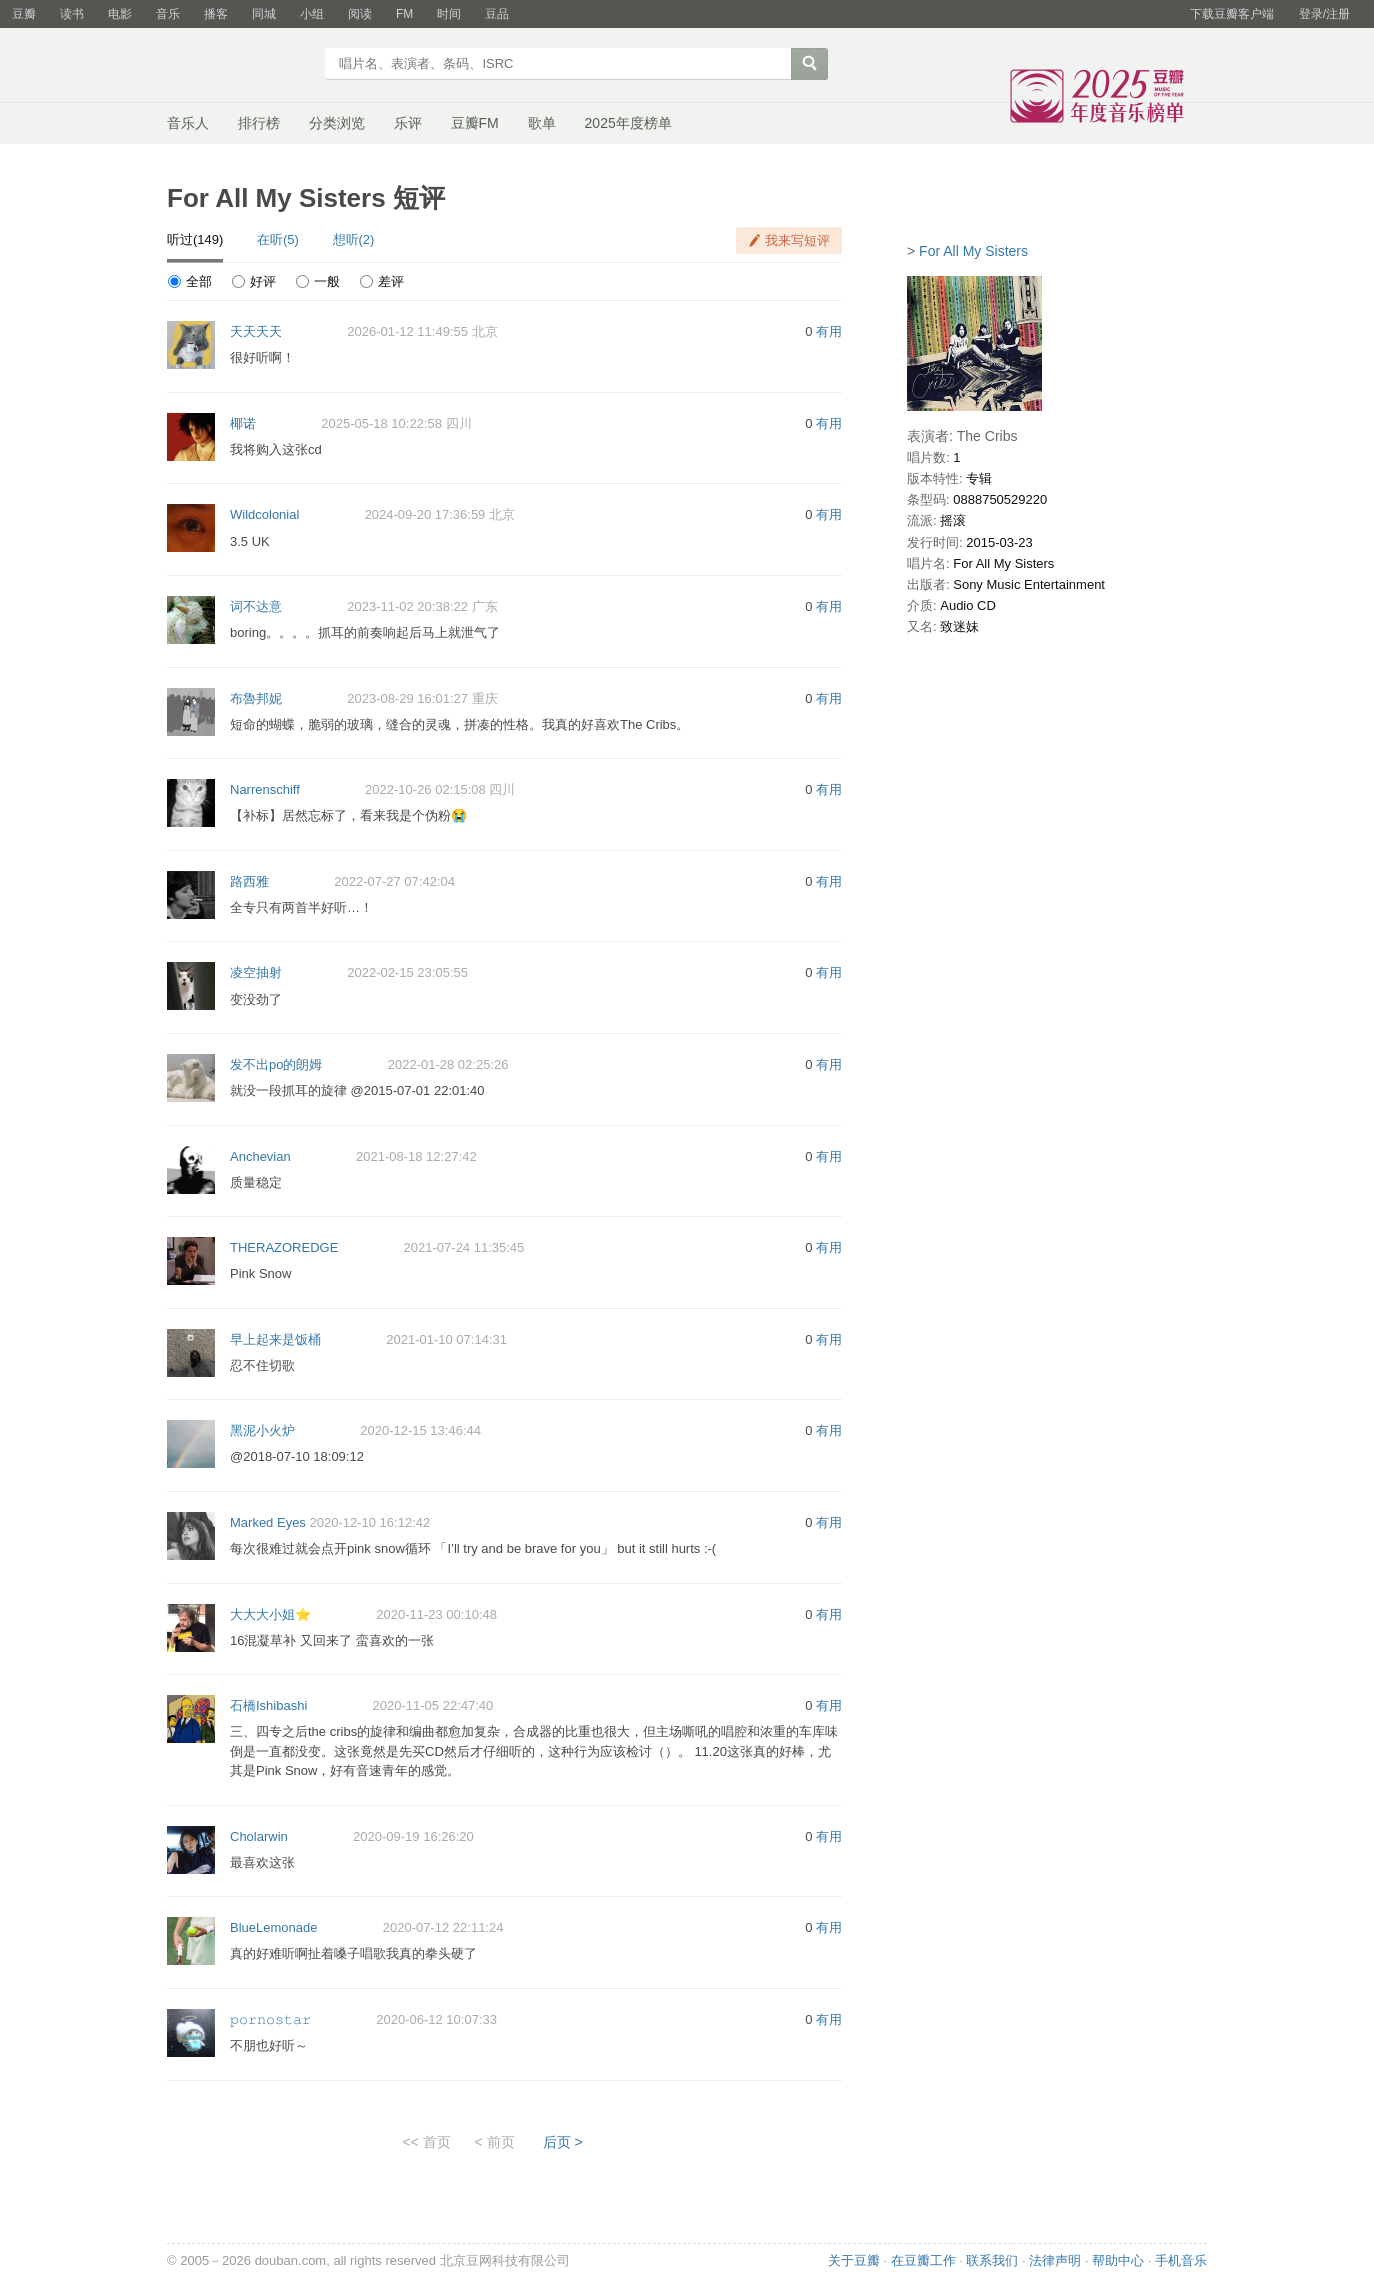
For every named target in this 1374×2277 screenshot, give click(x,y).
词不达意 (256, 606)
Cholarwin (259, 1836)
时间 (449, 14)
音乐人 (188, 123)
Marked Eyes (268, 1522)
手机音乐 (1181, 2260)
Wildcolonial (264, 514)
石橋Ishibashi (268, 1705)
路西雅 (249, 881)
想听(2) (354, 239)
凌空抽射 (256, 972)
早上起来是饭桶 (275, 1339)
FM (404, 14)
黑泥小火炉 (262, 1430)
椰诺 (243, 423)
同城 (264, 14)
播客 (216, 14)
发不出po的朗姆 (276, 1064)
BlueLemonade (273, 1927)
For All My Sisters (973, 251)
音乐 (168, 14)
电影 (120, 14)
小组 (312, 14)
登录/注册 (1324, 14)
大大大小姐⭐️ (270, 1614)
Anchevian (260, 1156)
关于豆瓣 (854, 2260)
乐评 (408, 123)
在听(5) (278, 239)
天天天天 (256, 331)
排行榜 (259, 123)
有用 (829, 331)
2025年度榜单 (628, 123)
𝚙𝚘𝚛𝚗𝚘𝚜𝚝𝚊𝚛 (270, 2019)
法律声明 (1055, 2260)
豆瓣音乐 (239, 66)
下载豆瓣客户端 (1232, 14)
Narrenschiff (265, 789)
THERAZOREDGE (284, 1247)
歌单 (542, 123)
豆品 (497, 14)
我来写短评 (797, 240)
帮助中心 (1118, 2260)
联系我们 (992, 2260)
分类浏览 (337, 123)
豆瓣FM (475, 123)
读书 (72, 14)
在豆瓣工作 (923, 2260)
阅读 (360, 14)
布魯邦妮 (256, 698)
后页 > (563, 2142)
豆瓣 (24, 14)
